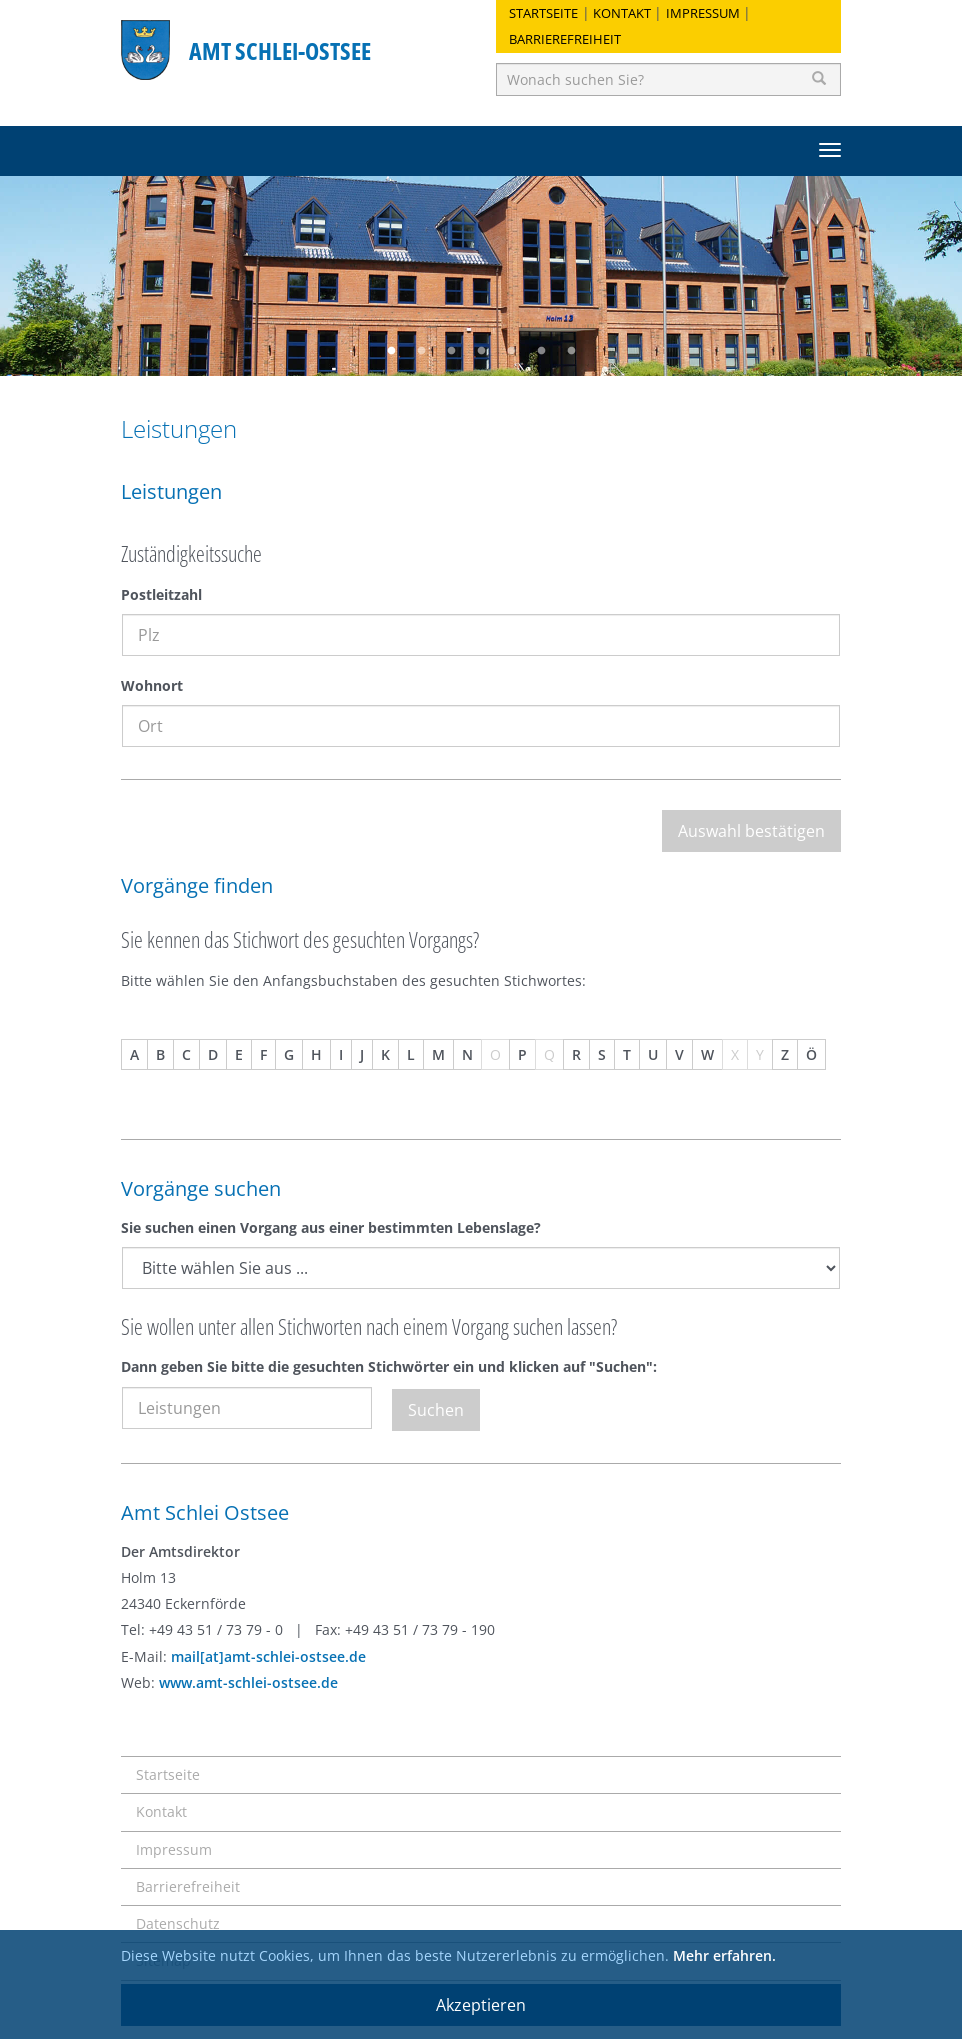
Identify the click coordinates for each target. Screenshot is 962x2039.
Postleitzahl (161, 594)
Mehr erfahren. (724, 1955)
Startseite (543, 13)
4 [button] (481, 351)
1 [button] (391, 351)
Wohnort (152, 685)
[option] (481, 276)
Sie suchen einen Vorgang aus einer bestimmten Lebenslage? (331, 1227)
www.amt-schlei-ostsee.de (248, 1682)
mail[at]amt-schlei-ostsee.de (268, 1656)
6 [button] (541, 351)
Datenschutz (178, 1923)
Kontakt (622, 13)
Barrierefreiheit (565, 39)
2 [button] (421, 351)
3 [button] (451, 351)
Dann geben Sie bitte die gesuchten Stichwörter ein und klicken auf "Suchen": (389, 1366)
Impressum (703, 13)
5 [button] (511, 351)
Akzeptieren (481, 2005)
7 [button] (571, 351)
